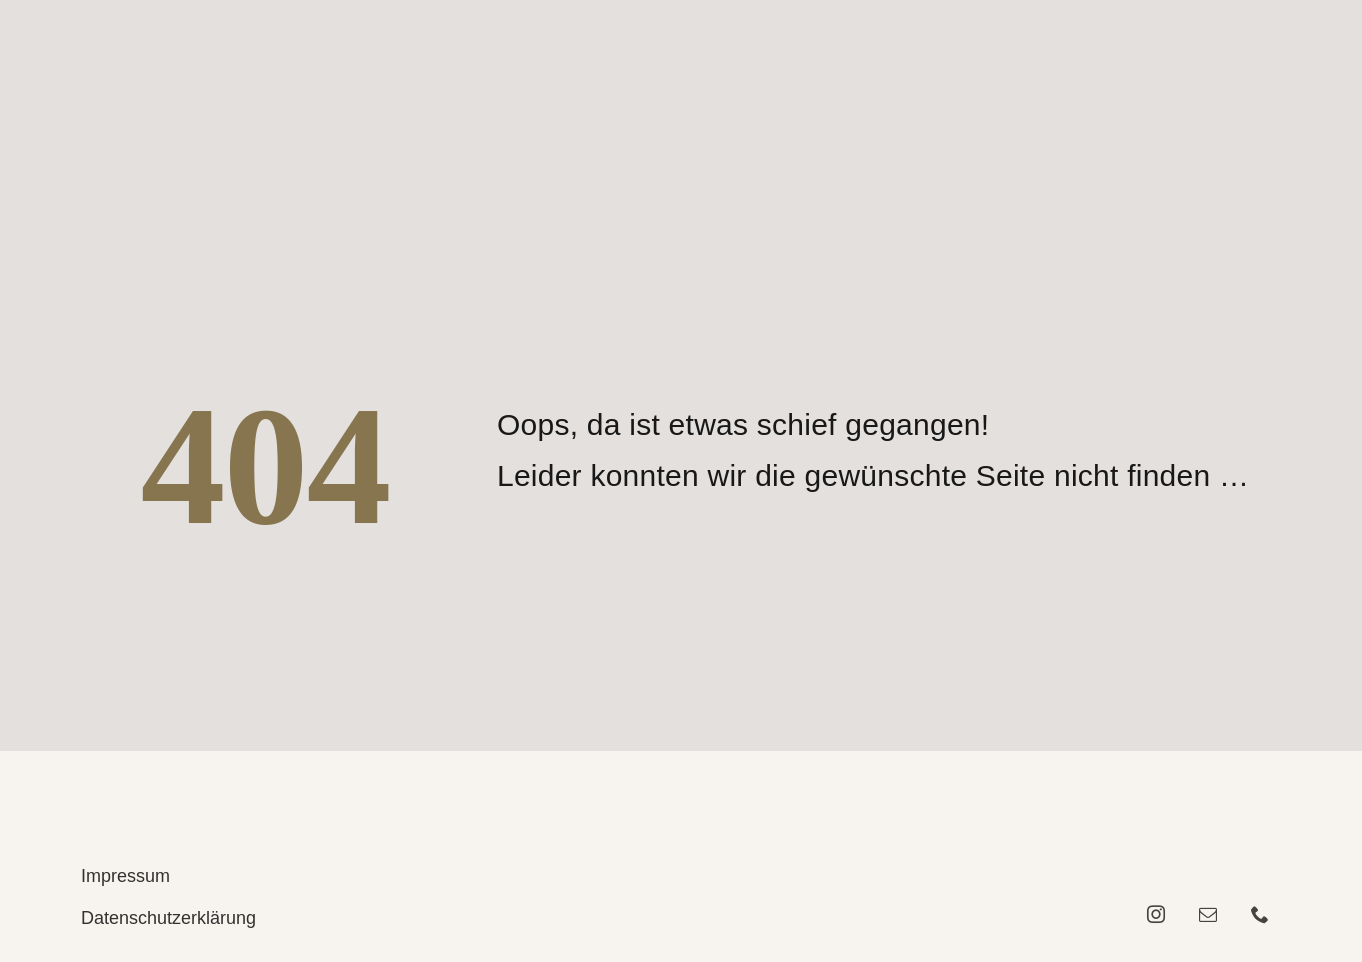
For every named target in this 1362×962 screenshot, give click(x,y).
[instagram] (1156, 914)
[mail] (1208, 914)
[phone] (1260, 914)
